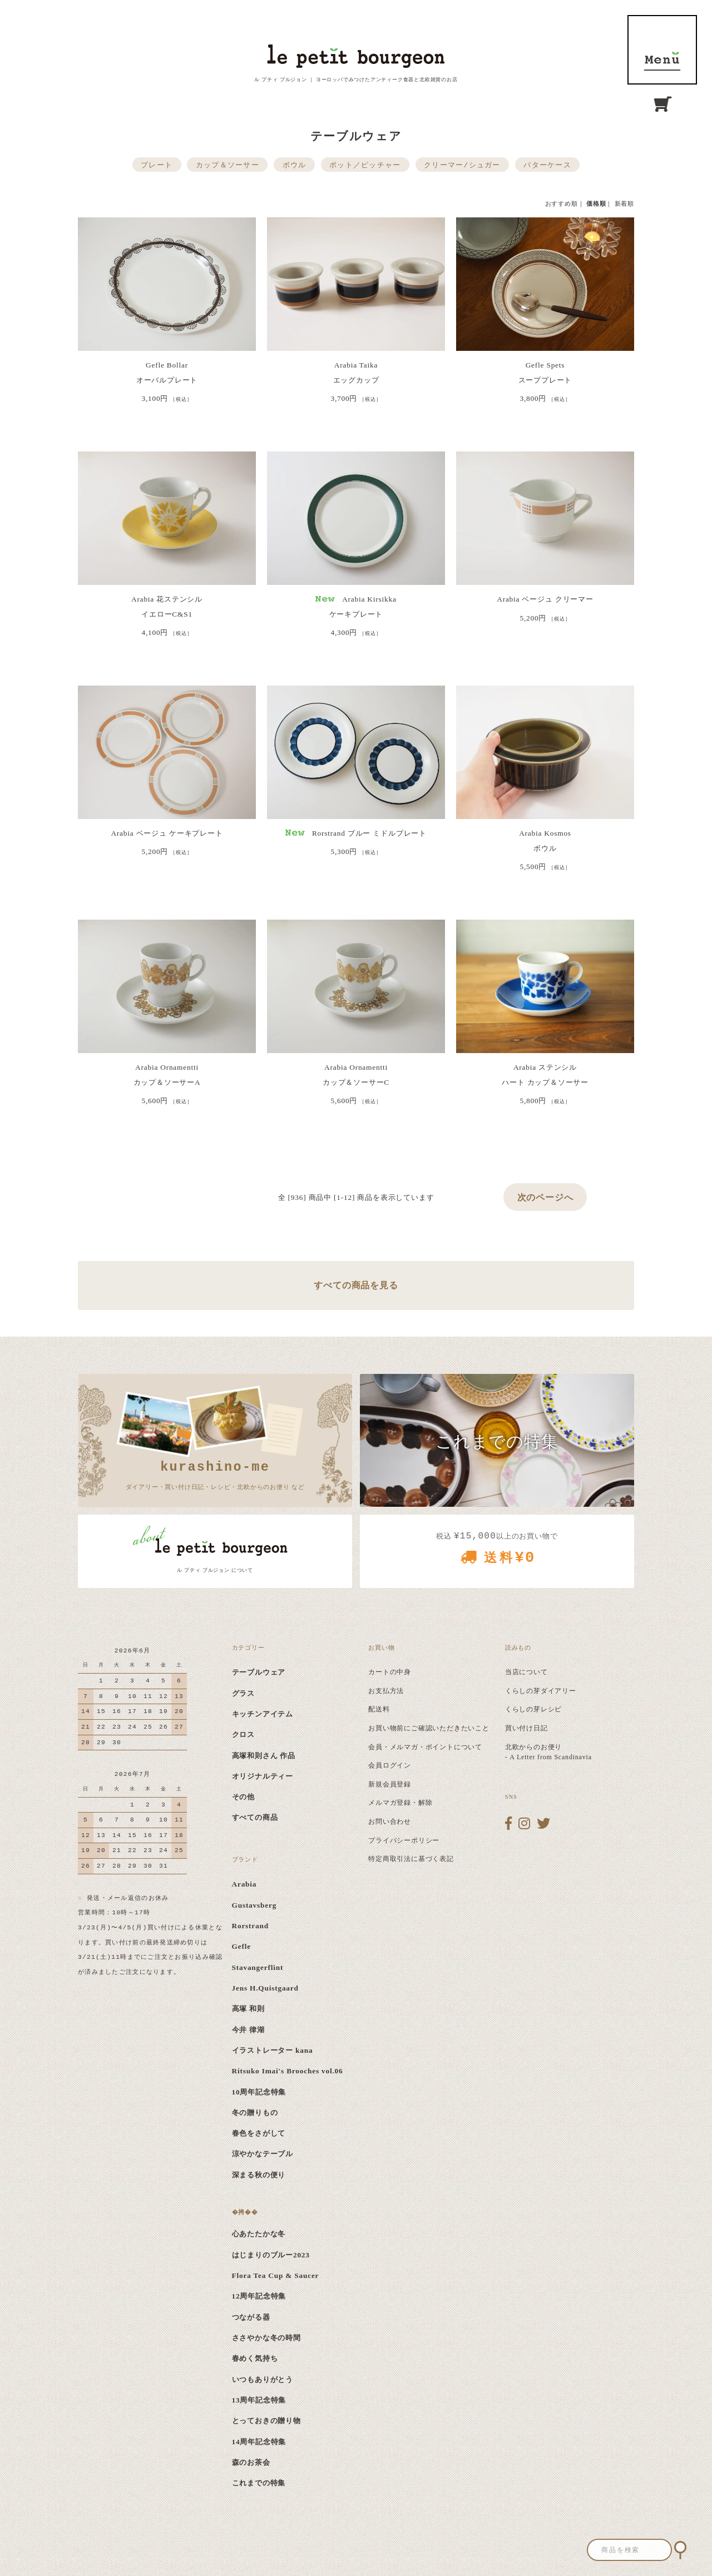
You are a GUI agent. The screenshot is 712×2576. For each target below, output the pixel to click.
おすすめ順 (561, 204)
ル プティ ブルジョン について (215, 1570)
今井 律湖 (248, 2030)
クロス (243, 1734)
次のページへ (545, 1197)
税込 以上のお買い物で (497, 1552)
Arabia (244, 1884)
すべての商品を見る (356, 1285)
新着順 (624, 204)
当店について (526, 1672)
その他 (243, 1797)
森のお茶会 (251, 2462)
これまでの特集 (259, 2483)
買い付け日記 (526, 1728)
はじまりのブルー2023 (271, 2255)
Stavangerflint (258, 1967)
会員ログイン (389, 1765)
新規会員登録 (389, 1784)
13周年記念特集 (259, 2400)
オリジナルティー (262, 1776)
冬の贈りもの (255, 2112)
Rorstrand (250, 1926)
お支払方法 (386, 1691)
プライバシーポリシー (403, 1840)
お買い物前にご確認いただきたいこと (429, 1728)
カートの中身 (389, 1672)
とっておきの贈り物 (266, 2420)
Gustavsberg (254, 1905)
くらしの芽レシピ (533, 1709)
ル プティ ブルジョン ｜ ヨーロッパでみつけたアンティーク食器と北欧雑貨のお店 (355, 79)
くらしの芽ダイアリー (540, 1691)
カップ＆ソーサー (227, 165)
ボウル (294, 165)
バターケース (547, 165)
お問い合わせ (389, 1821)
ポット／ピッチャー (365, 165)
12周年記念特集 (259, 2296)
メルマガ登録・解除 (400, 1802)
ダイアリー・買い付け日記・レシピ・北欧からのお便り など (215, 1474)
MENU (662, 50)
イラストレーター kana (272, 2050)
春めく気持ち (255, 2358)
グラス (243, 1693)
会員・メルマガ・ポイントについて (425, 1747)
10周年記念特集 (259, 2092)
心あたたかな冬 (259, 2234)
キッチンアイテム (262, 1714)
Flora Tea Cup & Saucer (275, 2275)
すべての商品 (255, 1817)
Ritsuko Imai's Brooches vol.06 (287, 2071)
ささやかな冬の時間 (266, 2338)
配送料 (378, 1709)
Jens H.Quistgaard (265, 1988)
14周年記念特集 (259, 2442)
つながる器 (251, 2317)
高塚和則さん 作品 (264, 1755)
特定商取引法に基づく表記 (411, 1859)
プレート (156, 165)
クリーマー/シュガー (462, 165)
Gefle (241, 1946)
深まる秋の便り (259, 2175)
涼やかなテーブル (262, 2154)
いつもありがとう (262, 2379)
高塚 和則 (248, 2008)
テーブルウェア (259, 1672)
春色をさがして (259, 2133)
